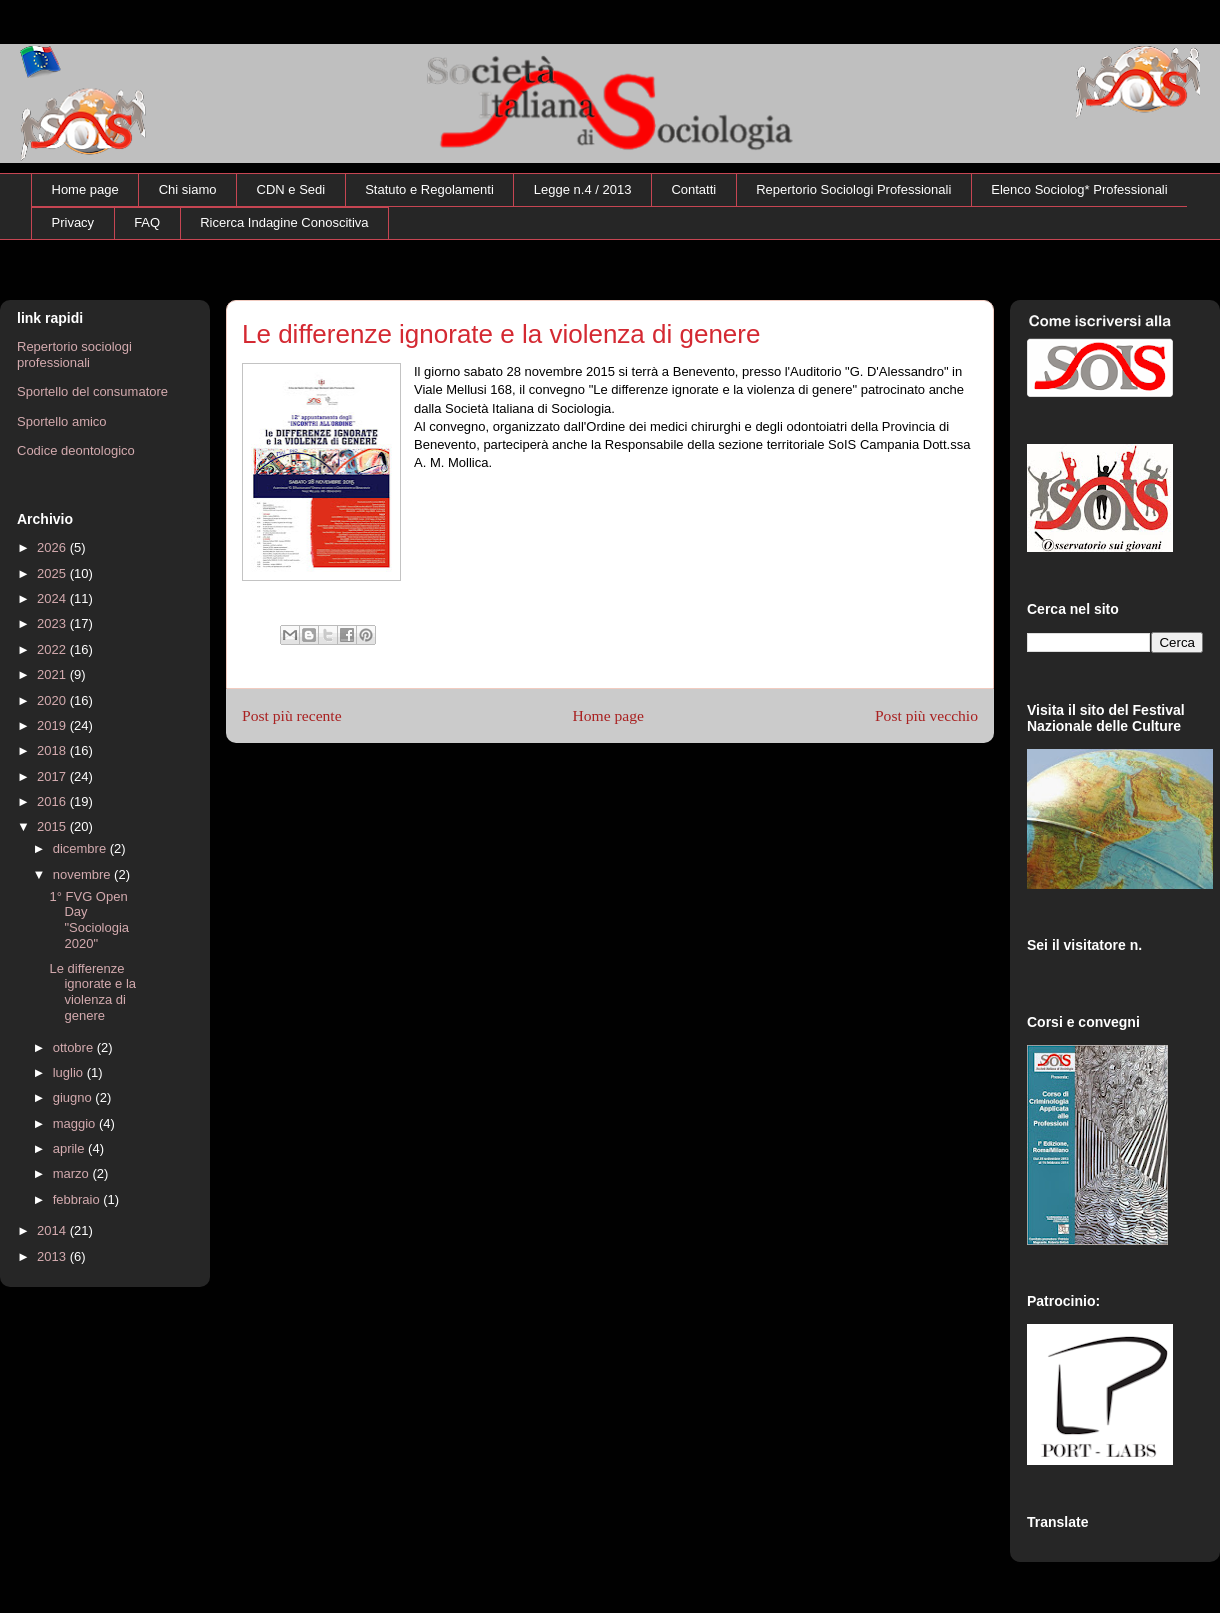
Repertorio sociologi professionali (74, 354)
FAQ (147, 222)
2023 (53, 623)
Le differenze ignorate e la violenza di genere (92, 992)
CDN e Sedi (291, 189)
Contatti (693, 189)
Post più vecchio (926, 715)
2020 (53, 700)
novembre (83, 874)
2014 (53, 1230)
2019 (53, 725)
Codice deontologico (76, 450)
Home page (85, 189)
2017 (53, 776)
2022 (53, 649)
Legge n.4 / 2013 (583, 189)
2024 (53, 598)
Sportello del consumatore (92, 391)
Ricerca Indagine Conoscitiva (284, 222)
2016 (53, 801)
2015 (53, 826)
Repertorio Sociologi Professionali (853, 189)
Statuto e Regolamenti (429, 189)
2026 (53, 547)
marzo (73, 1173)
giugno (74, 1097)
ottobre (75, 1047)
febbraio (78, 1199)
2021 (53, 674)
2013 (53, 1256)
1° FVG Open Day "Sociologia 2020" (89, 920)
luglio (70, 1072)
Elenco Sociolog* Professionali (1079, 189)
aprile (70, 1148)
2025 (53, 573)
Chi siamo (188, 189)
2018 (53, 750)
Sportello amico (62, 421)
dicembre (81, 848)
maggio (76, 1123)
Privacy (73, 222)
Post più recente (292, 715)
